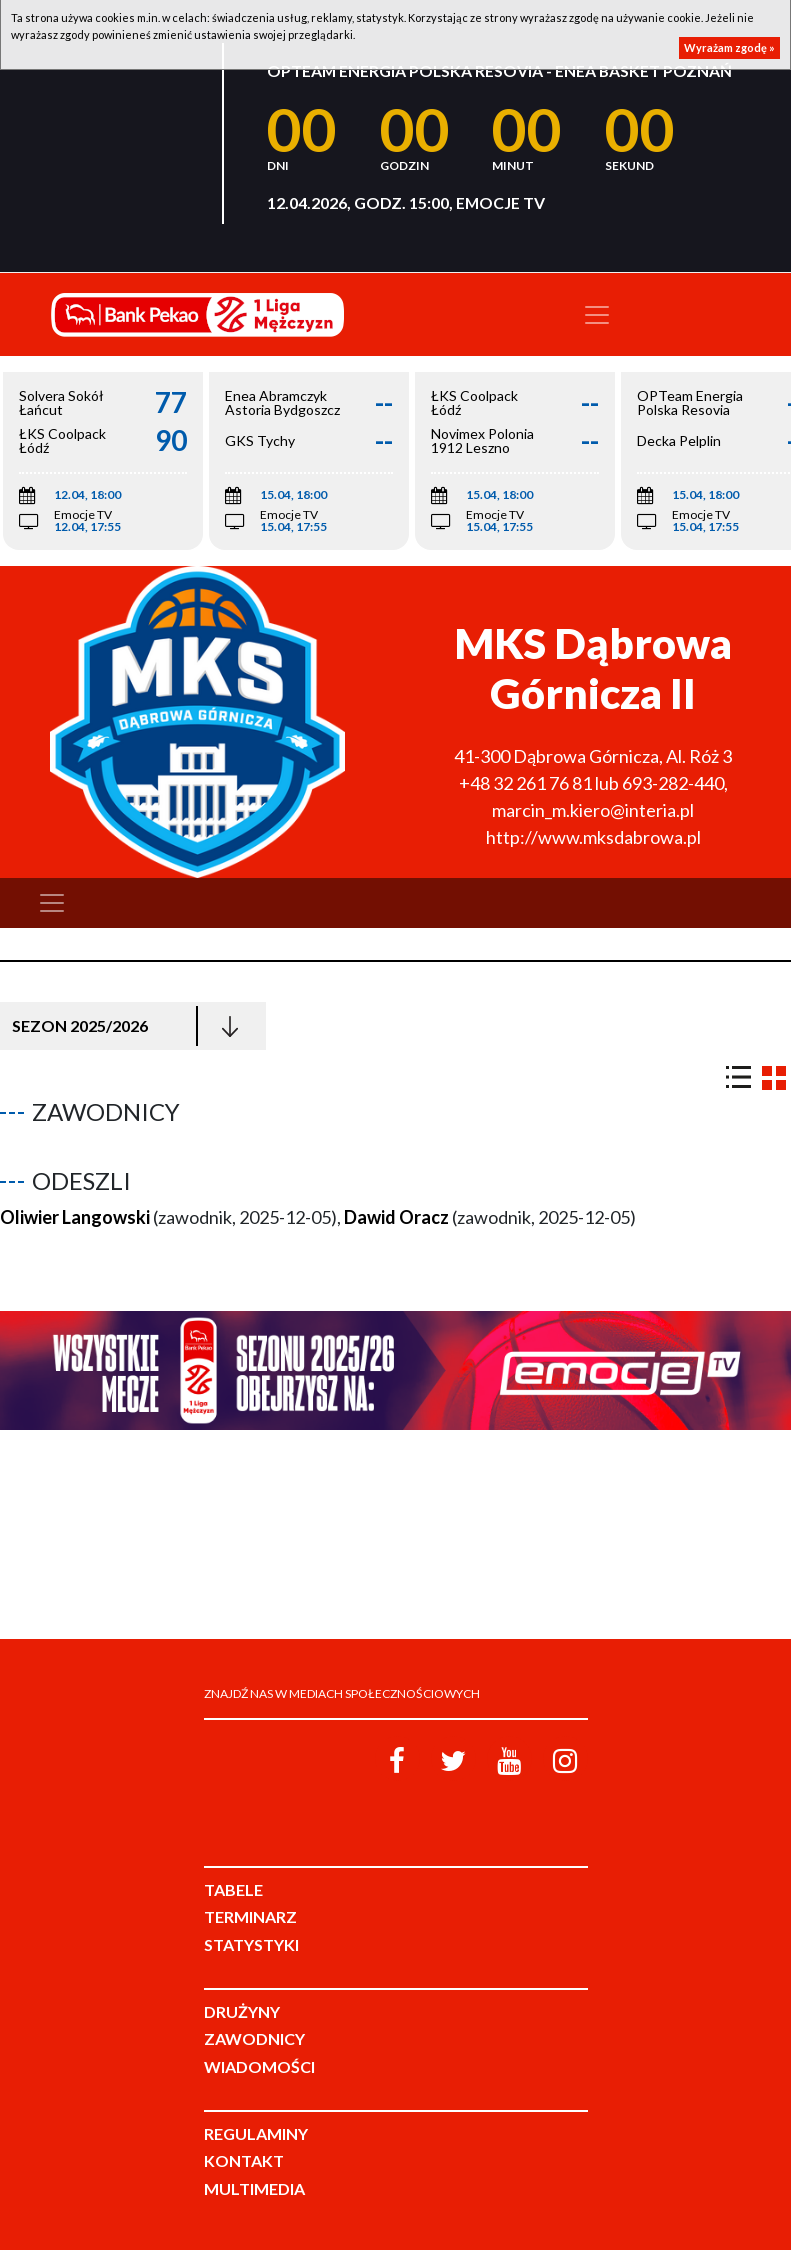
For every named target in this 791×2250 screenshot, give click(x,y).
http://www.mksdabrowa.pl (593, 837)
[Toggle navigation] (597, 315)
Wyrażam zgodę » (729, 47)
